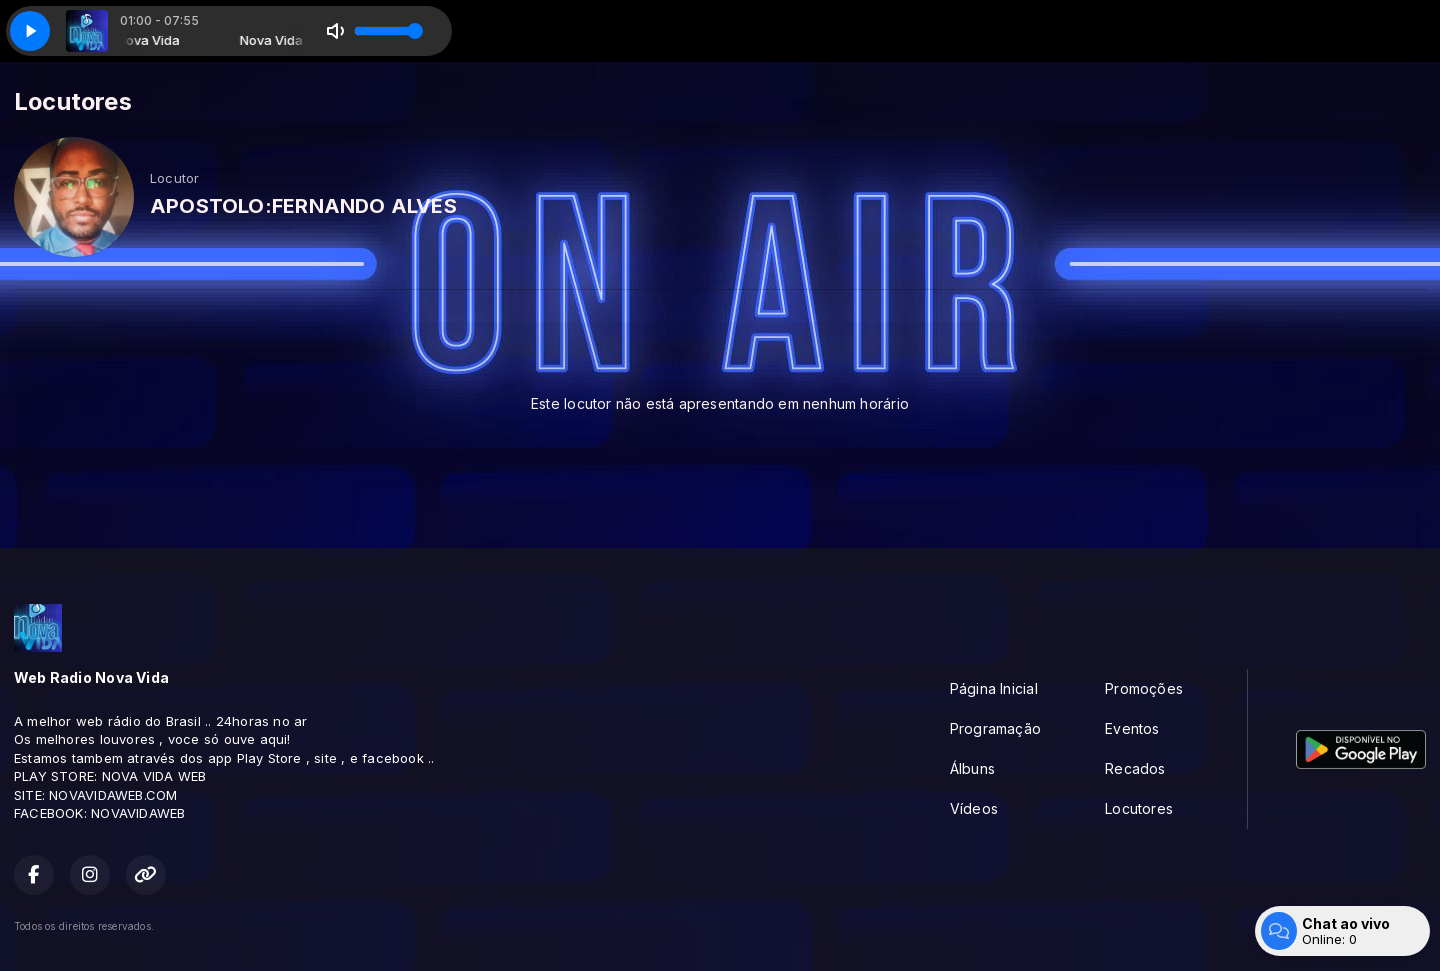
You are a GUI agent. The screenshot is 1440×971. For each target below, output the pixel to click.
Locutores (1139, 808)
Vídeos (974, 808)
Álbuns (972, 768)
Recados (1135, 768)
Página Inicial (994, 688)
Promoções (1144, 688)
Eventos (1132, 728)
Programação (995, 728)
